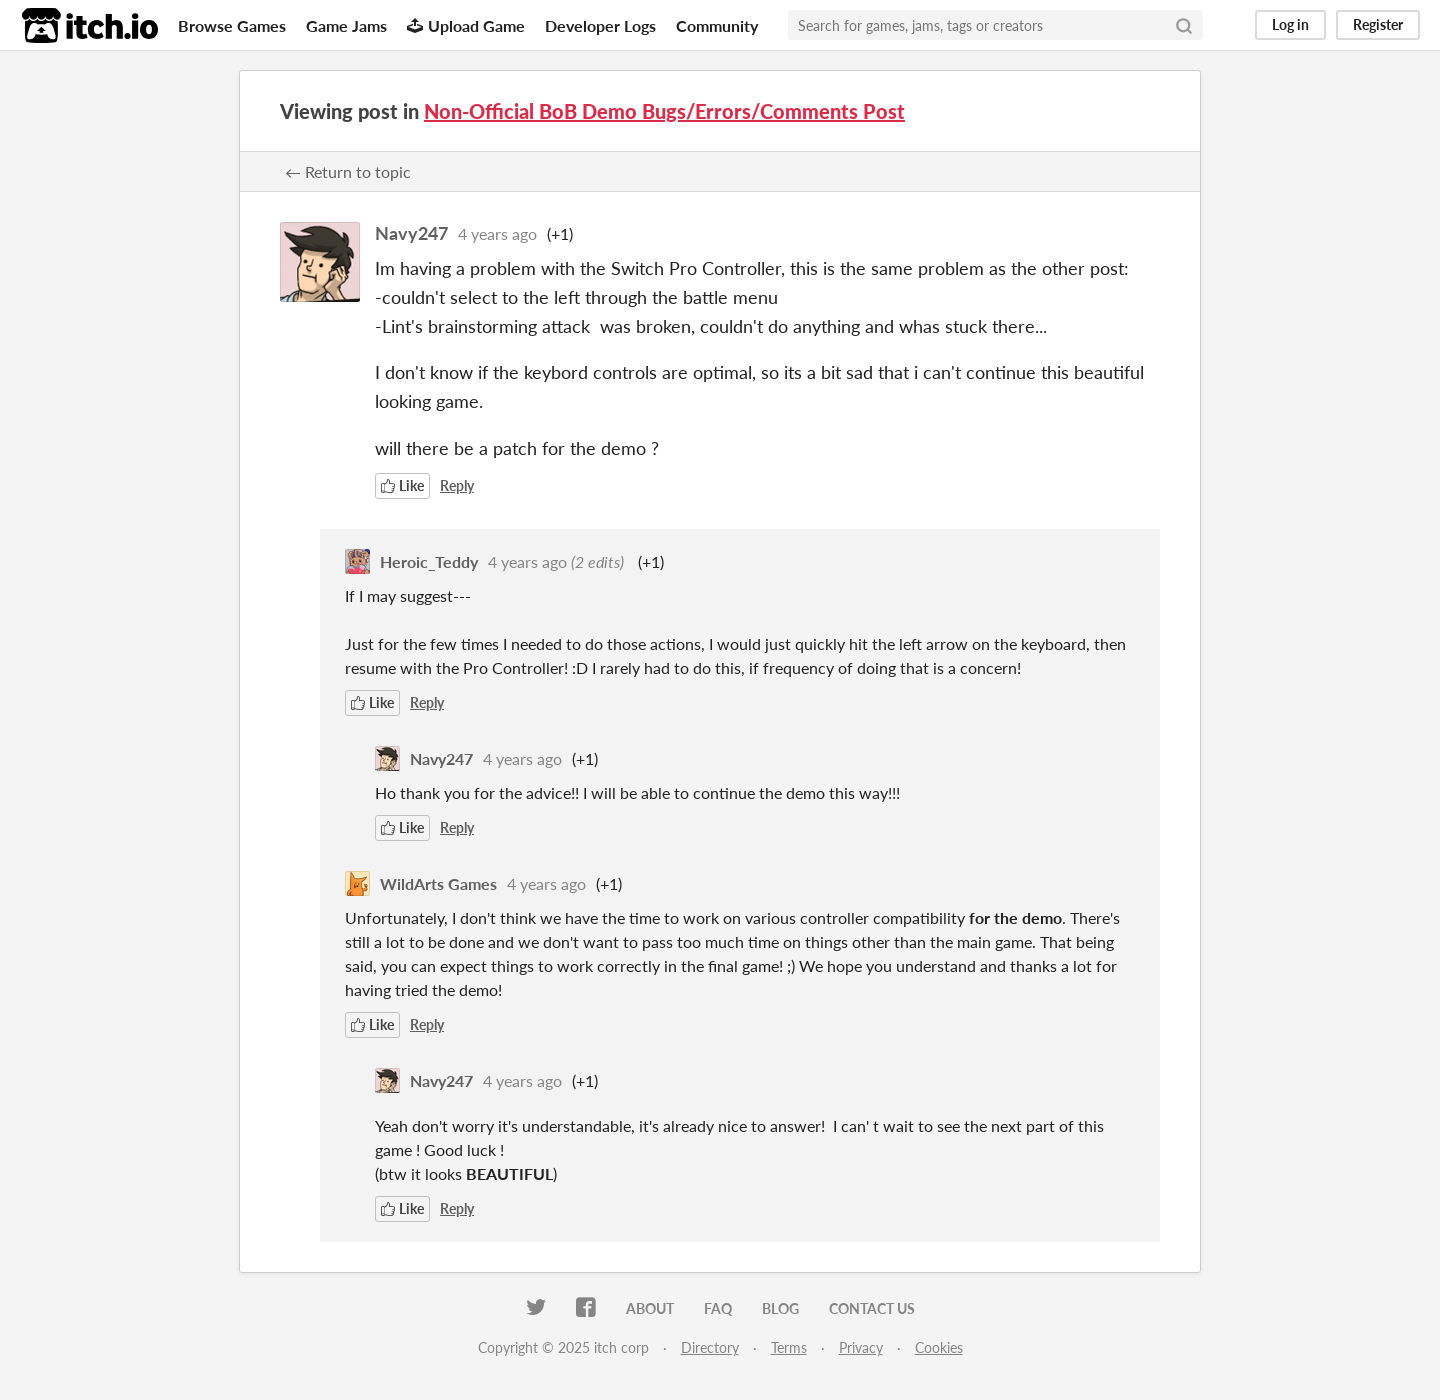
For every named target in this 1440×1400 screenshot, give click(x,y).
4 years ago (497, 233)
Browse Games (232, 25)
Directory (710, 1347)
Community (717, 25)
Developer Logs (600, 25)
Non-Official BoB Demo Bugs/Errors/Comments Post (664, 111)
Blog (780, 1308)
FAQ (718, 1308)
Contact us (872, 1308)
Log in (1290, 24)
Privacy (861, 1347)
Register (1378, 24)
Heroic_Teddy (429, 561)
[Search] (1184, 25)
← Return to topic (348, 171)
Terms (789, 1347)
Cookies (939, 1347)
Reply (457, 485)
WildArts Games (438, 883)
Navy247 (411, 233)
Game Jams (346, 25)
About (650, 1308)
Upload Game (466, 25)
